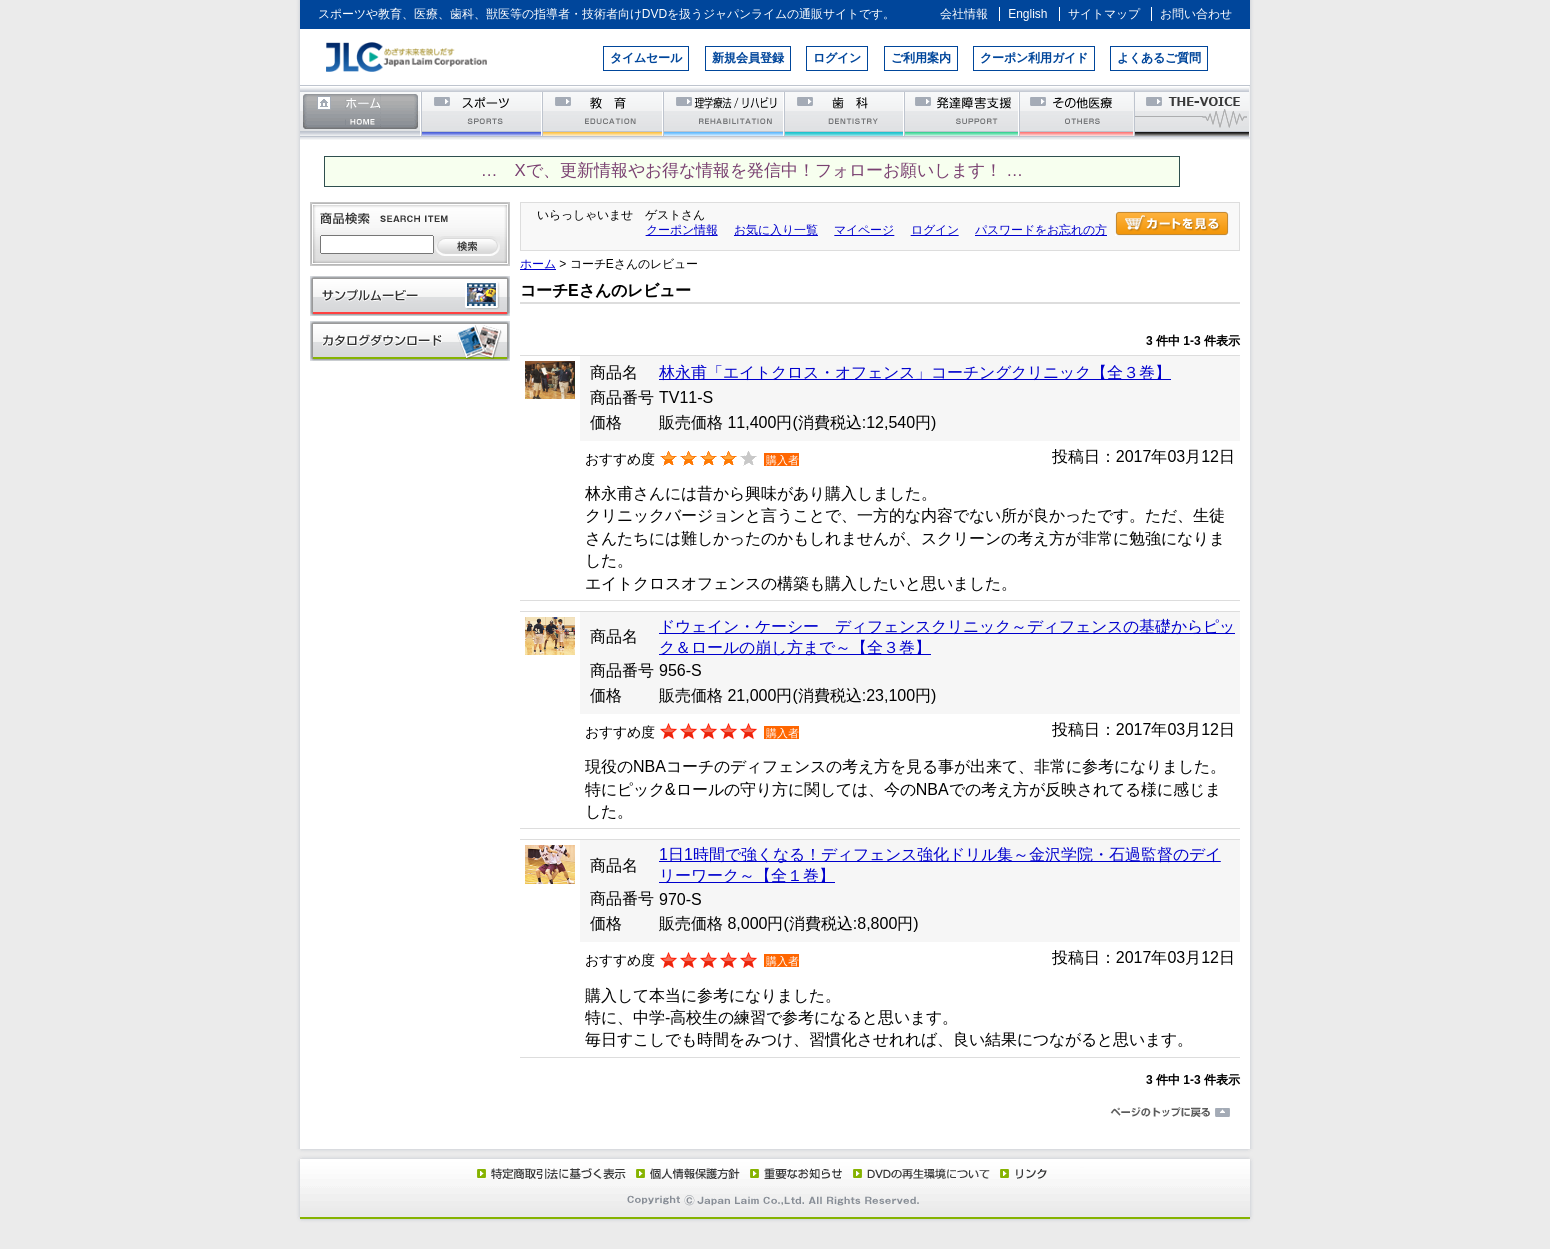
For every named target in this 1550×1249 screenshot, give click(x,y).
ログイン (837, 58)
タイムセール (646, 58)
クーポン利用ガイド (1034, 58)
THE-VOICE (1193, 112)
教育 (603, 112)
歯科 (845, 112)
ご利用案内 (921, 58)
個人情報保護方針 (685, 1173)
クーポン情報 (682, 230)
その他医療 (1078, 112)
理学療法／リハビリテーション (724, 112)
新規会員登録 (748, 58)
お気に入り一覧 (776, 230)
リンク (1022, 1173)
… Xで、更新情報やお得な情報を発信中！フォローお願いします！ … (752, 170)
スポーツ (482, 112)
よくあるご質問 (1159, 58)
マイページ (864, 230)
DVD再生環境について (923, 1173)
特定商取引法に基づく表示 (550, 1173)
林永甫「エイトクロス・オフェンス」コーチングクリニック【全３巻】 (915, 372)
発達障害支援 (963, 112)
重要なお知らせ (792, 1173)
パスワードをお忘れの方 (1041, 230)
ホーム (361, 112)
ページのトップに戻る (775, 1113)
